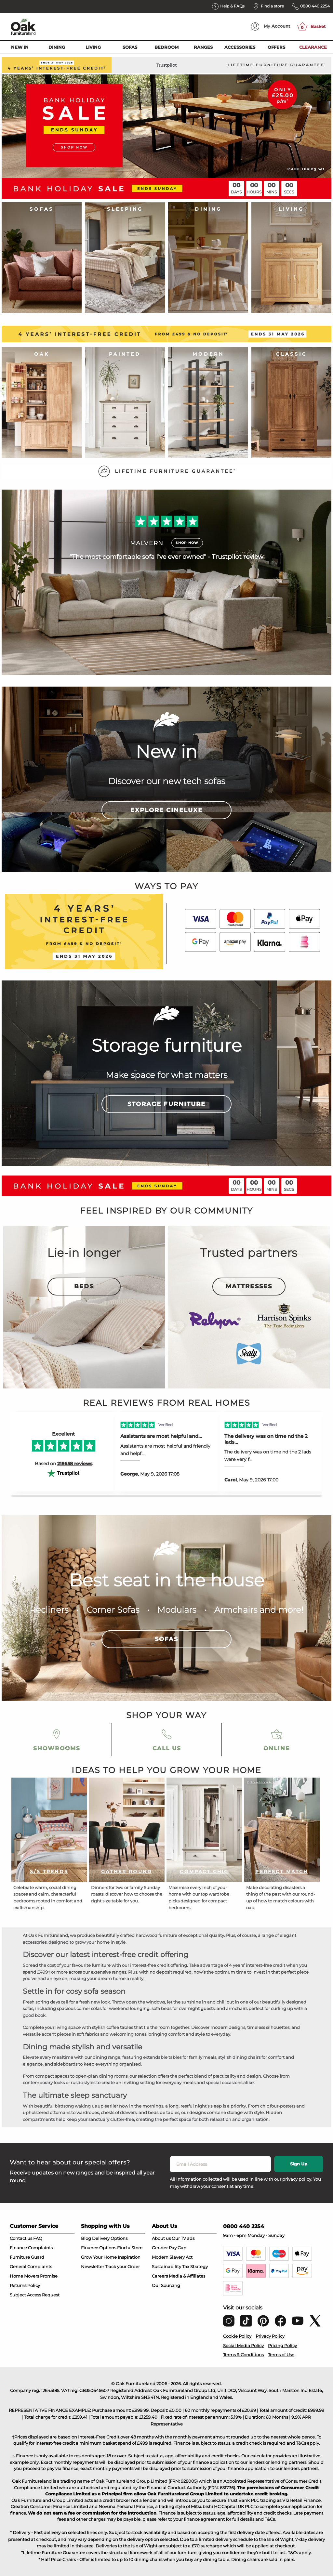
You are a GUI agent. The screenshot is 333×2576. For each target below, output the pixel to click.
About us (161, 2238)
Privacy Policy (270, 2336)
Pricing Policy (282, 2345)
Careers (160, 2276)
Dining (56, 47)
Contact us (21, 2238)
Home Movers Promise (34, 2276)
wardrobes (87, 2112)
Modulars (176, 1610)
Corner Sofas (113, 1610)
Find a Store (129, 2247)
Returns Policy (25, 2285)
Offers (276, 47)
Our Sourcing (166, 2285)
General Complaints (31, 2266)
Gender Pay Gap (169, 2247)
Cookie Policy (237, 2336)
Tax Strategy (195, 2266)
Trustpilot (166, 65)
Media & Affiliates (187, 2276)
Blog (86, 2238)
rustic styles (83, 2082)
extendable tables (162, 2057)
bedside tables (163, 2112)
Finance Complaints (31, 2247)
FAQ (37, 2238)
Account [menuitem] (270, 26)
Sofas (130, 47)
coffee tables (119, 2027)
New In (20, 47)
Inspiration (129, 2257)
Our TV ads (183, 2238)
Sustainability (166, 2266)
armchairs (236, 2008)
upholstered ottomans (46, 2112)
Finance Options (98, 2247)
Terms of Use (281, 2354)
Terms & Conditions (243, 2354)
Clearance (313, 47)
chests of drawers (119, 2112)
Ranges (203, 47)
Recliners (49, 1610)
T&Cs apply (307, 2443)
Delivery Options (109, 2238)
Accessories (239, 47)
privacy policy (296, 2179)
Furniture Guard (27, 2257)
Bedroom (166, 47)
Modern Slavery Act (172, 2257)
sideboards (65, 2064)
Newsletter (92, 2266)
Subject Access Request (35, 2294)
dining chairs (246, 2057)
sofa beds (161, 2008)
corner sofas (88, 2008)
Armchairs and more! (258, 1610)
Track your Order (122, 2266)
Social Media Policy (243, 2345)
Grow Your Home (99, 2257)
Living (93, 47)
